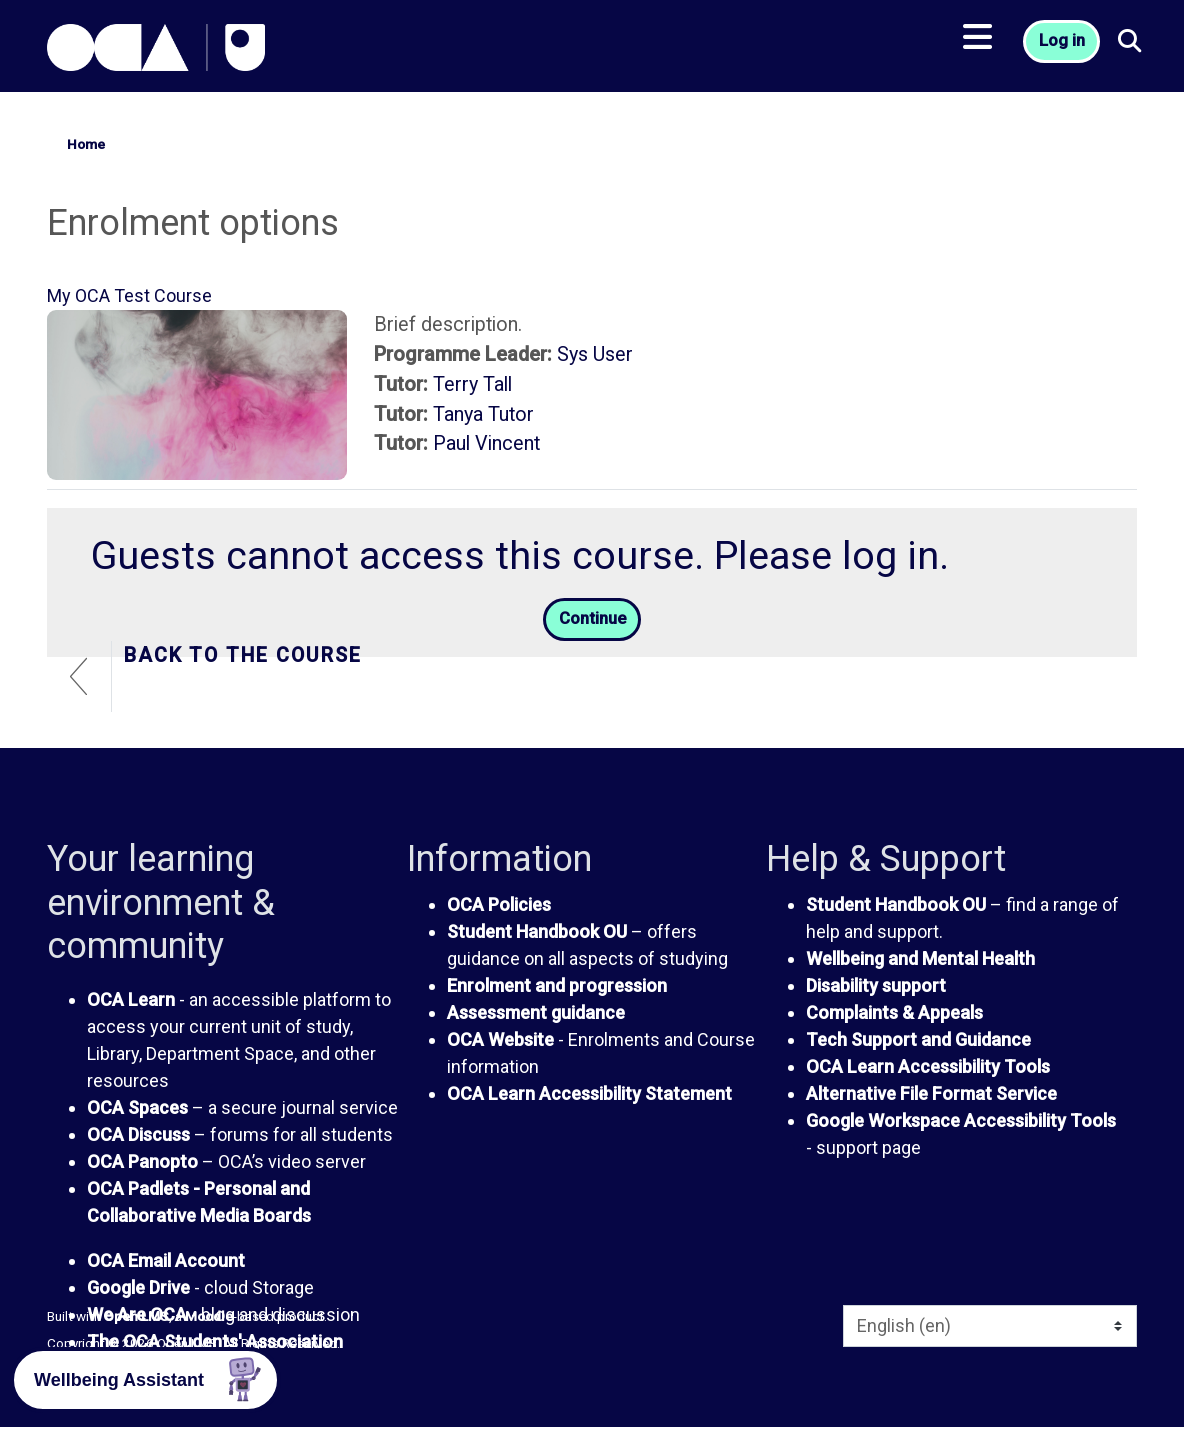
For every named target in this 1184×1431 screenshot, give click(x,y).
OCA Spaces (137, 1110)
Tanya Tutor (483, 414)
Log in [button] (1064, 50)
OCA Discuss (138, 1137)
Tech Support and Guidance (918, 1042)
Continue (592, 621)
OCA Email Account (166, 1263)
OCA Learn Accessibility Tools (928, 1069)
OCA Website (500, 1042)
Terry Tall (472, 384)
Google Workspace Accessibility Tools (961, 1123)
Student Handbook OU (537, 934)
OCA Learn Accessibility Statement (589, 1096)
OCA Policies (499, 907)
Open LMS (136, 1320)
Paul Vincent (486, 443)
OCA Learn (131, 1002)
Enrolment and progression (557, 988)
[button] (1138, 50)
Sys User (595, 354)
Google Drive (138, 1290)
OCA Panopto (142, 1164)
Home (86, 144)
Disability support (876, 988)
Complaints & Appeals (894, 1015)
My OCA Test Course (129, 295)
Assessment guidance (536, 1015)
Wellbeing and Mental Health (920, 961)
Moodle (209, 1320)
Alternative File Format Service (931, 1096)
